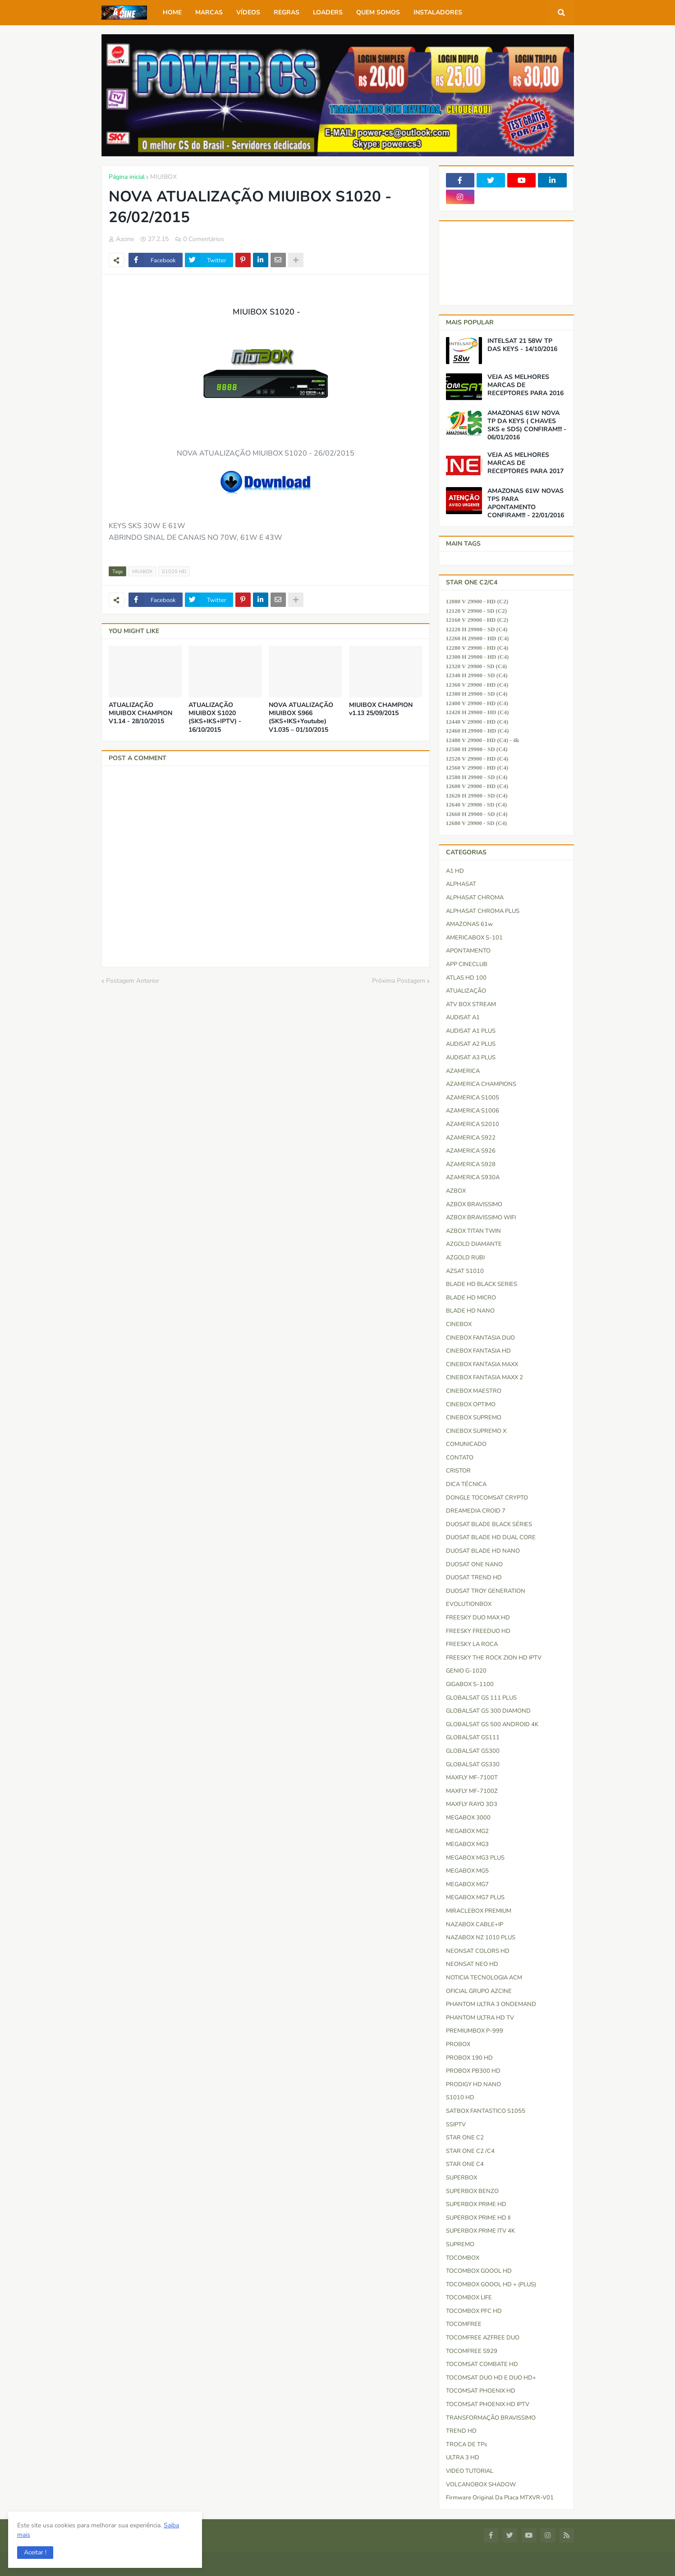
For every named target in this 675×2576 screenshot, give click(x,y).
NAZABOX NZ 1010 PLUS (480, 1937)
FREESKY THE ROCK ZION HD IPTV (494, 1658)
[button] (36, 2551)
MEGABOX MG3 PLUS (475, 1858)
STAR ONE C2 (465, 2138)
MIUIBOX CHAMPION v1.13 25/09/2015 (381, 709)
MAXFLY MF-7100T (472, 1778)
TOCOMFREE (464, 2324)
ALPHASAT (461, 884)
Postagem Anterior (132, 980)
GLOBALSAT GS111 (473, 1737)
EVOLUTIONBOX (468, 1604)
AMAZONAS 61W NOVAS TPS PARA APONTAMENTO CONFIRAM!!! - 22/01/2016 (525, 503)
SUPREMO (460, 2244)
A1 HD (455, 871)
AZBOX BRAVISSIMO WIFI (481, 1217)
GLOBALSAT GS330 (473, 1764)
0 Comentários (203, 239)
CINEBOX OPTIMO (471, 1404)
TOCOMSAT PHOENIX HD (480, 2391)
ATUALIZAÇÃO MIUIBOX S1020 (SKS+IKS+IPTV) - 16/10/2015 (214, 717)
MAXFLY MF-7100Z (472, 1791)
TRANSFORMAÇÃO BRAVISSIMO (491, 2418)
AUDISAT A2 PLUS (471, 1044)
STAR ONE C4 (465, 2164)
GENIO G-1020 (466, 1671)
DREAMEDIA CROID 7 (475, 1511)
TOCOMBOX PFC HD (474, 2311)
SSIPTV (456, 2124)
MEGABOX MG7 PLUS (475, 1897)
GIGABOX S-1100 (470, 1684)
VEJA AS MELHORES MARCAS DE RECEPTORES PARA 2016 (525, 385)
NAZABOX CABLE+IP (474, 1924)
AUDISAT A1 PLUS (471, 1031)
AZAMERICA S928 (471, 1164)
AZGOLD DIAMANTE (474, 1244)
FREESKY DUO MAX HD (478, 1618)
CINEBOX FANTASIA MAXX (482, 1364)
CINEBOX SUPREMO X (476, 1431)
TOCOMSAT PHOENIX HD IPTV (487, 2404)
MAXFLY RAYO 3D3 (471, 1804)
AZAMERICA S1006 (472, 1111)
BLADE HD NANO (470, 1311)
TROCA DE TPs (466, 2444)
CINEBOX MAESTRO (473, 1391)
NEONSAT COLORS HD (478, 1951)
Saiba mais (67, 2534)
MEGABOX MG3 (467, 1844)
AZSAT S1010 (465, 1271)
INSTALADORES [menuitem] (437, 12)
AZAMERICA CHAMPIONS (481, 1084)
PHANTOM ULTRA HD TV (480, 2018)
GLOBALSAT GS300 (473, 1751)
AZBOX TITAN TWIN (473, 1231)
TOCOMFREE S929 (471, 2351)
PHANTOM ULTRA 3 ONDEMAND (491, 2004)
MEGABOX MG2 (467, 1831)
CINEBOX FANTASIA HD (478, 1351)
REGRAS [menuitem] (286, 12)
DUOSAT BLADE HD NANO (483, 1551)
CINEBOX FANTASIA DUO (480, 1338)
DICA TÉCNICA (466, 1484)
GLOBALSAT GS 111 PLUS (481, 1698)
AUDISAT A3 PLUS (471, 1057)
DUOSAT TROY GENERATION (485, 1591)
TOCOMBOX (462, 2258)
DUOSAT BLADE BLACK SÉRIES (489, 1524)
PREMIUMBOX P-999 (474, 2031)
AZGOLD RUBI (465, 1258)
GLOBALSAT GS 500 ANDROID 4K (492, 1724)
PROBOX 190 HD (469, 2058)
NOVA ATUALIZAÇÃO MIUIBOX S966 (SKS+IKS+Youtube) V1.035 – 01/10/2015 (301, 717)
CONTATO (459, 1458)
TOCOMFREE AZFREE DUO (482, 2338)
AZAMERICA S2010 (472, 1124)
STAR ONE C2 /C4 (470, 2151)
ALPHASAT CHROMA (475, 898)
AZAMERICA (463, 1071)
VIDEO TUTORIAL (469, 2471)
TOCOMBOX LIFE (469, 2297)
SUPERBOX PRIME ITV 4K (480, 2231)
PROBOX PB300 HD (473, 2071)
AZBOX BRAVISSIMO (474, 1204)
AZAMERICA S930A (473, 1177)
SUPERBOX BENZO (472, 2191)
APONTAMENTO (468, 951)
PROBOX (458, 2044)
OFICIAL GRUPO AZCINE (479, 1991)
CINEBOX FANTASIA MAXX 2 (484, 1377)
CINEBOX (459, 1324)
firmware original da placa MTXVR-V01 (500, 2498)
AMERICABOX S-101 (474, 938)
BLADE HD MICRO (471, 1298)
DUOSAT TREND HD (474, 1577)
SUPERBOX (461, 2178)
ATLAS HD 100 (466, 978)
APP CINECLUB (466, 964)
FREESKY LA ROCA (472, 1644)
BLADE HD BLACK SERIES (481, 1284)
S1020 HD (174, 571)
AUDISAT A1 (463, 1017)
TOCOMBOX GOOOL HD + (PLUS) (491, 2284)
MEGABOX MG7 (467, 1884)
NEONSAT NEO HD (472, 1964)
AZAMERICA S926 (471, 1151)
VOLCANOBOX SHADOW (481, 2484)
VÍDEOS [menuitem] (248, 12)
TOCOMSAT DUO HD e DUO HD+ (491, 2378)
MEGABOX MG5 (467, 1871)
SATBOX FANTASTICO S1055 (485, 2111)
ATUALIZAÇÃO (466, 991)
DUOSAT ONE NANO (474, 1564)
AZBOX (456, 1191)
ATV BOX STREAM (471, 1004)
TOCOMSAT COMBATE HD (482, 2364)
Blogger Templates (162, 2563)
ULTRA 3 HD (462, 2457)
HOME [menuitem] (172, 12)
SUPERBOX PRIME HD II (478, 2218)
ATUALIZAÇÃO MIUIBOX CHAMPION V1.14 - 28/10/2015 (140, 713)
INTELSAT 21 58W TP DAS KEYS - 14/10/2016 (522, 345)
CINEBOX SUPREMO (473, 1417)
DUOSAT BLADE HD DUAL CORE (491, 1537)
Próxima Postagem (398, 980)
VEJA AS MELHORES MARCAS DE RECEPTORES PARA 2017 (525, 463)
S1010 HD (460, 2097)
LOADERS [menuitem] (328, 12)
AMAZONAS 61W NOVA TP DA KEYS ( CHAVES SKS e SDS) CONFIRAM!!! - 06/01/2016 (526, 425)
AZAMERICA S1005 (472, 1098)
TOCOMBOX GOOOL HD (479, 2271)
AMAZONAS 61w (469, 924)
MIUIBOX (163, 177)
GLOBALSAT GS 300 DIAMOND (488, 1711)
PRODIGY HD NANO (473, 2084)
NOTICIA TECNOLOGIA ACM (484, 1978)
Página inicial (127, 177)
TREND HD (461, 2431)
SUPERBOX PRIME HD (476, 2204)
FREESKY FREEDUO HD (478, 1631)
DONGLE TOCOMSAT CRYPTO (487, 1498)
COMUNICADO (466, 1444)
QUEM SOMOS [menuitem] (378, 12)
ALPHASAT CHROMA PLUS (482, 911)
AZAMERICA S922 (471, 1138)
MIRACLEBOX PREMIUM (478, 1911)
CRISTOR (458, 1471)
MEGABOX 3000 (468, 1818)
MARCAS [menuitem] (209, 12)
